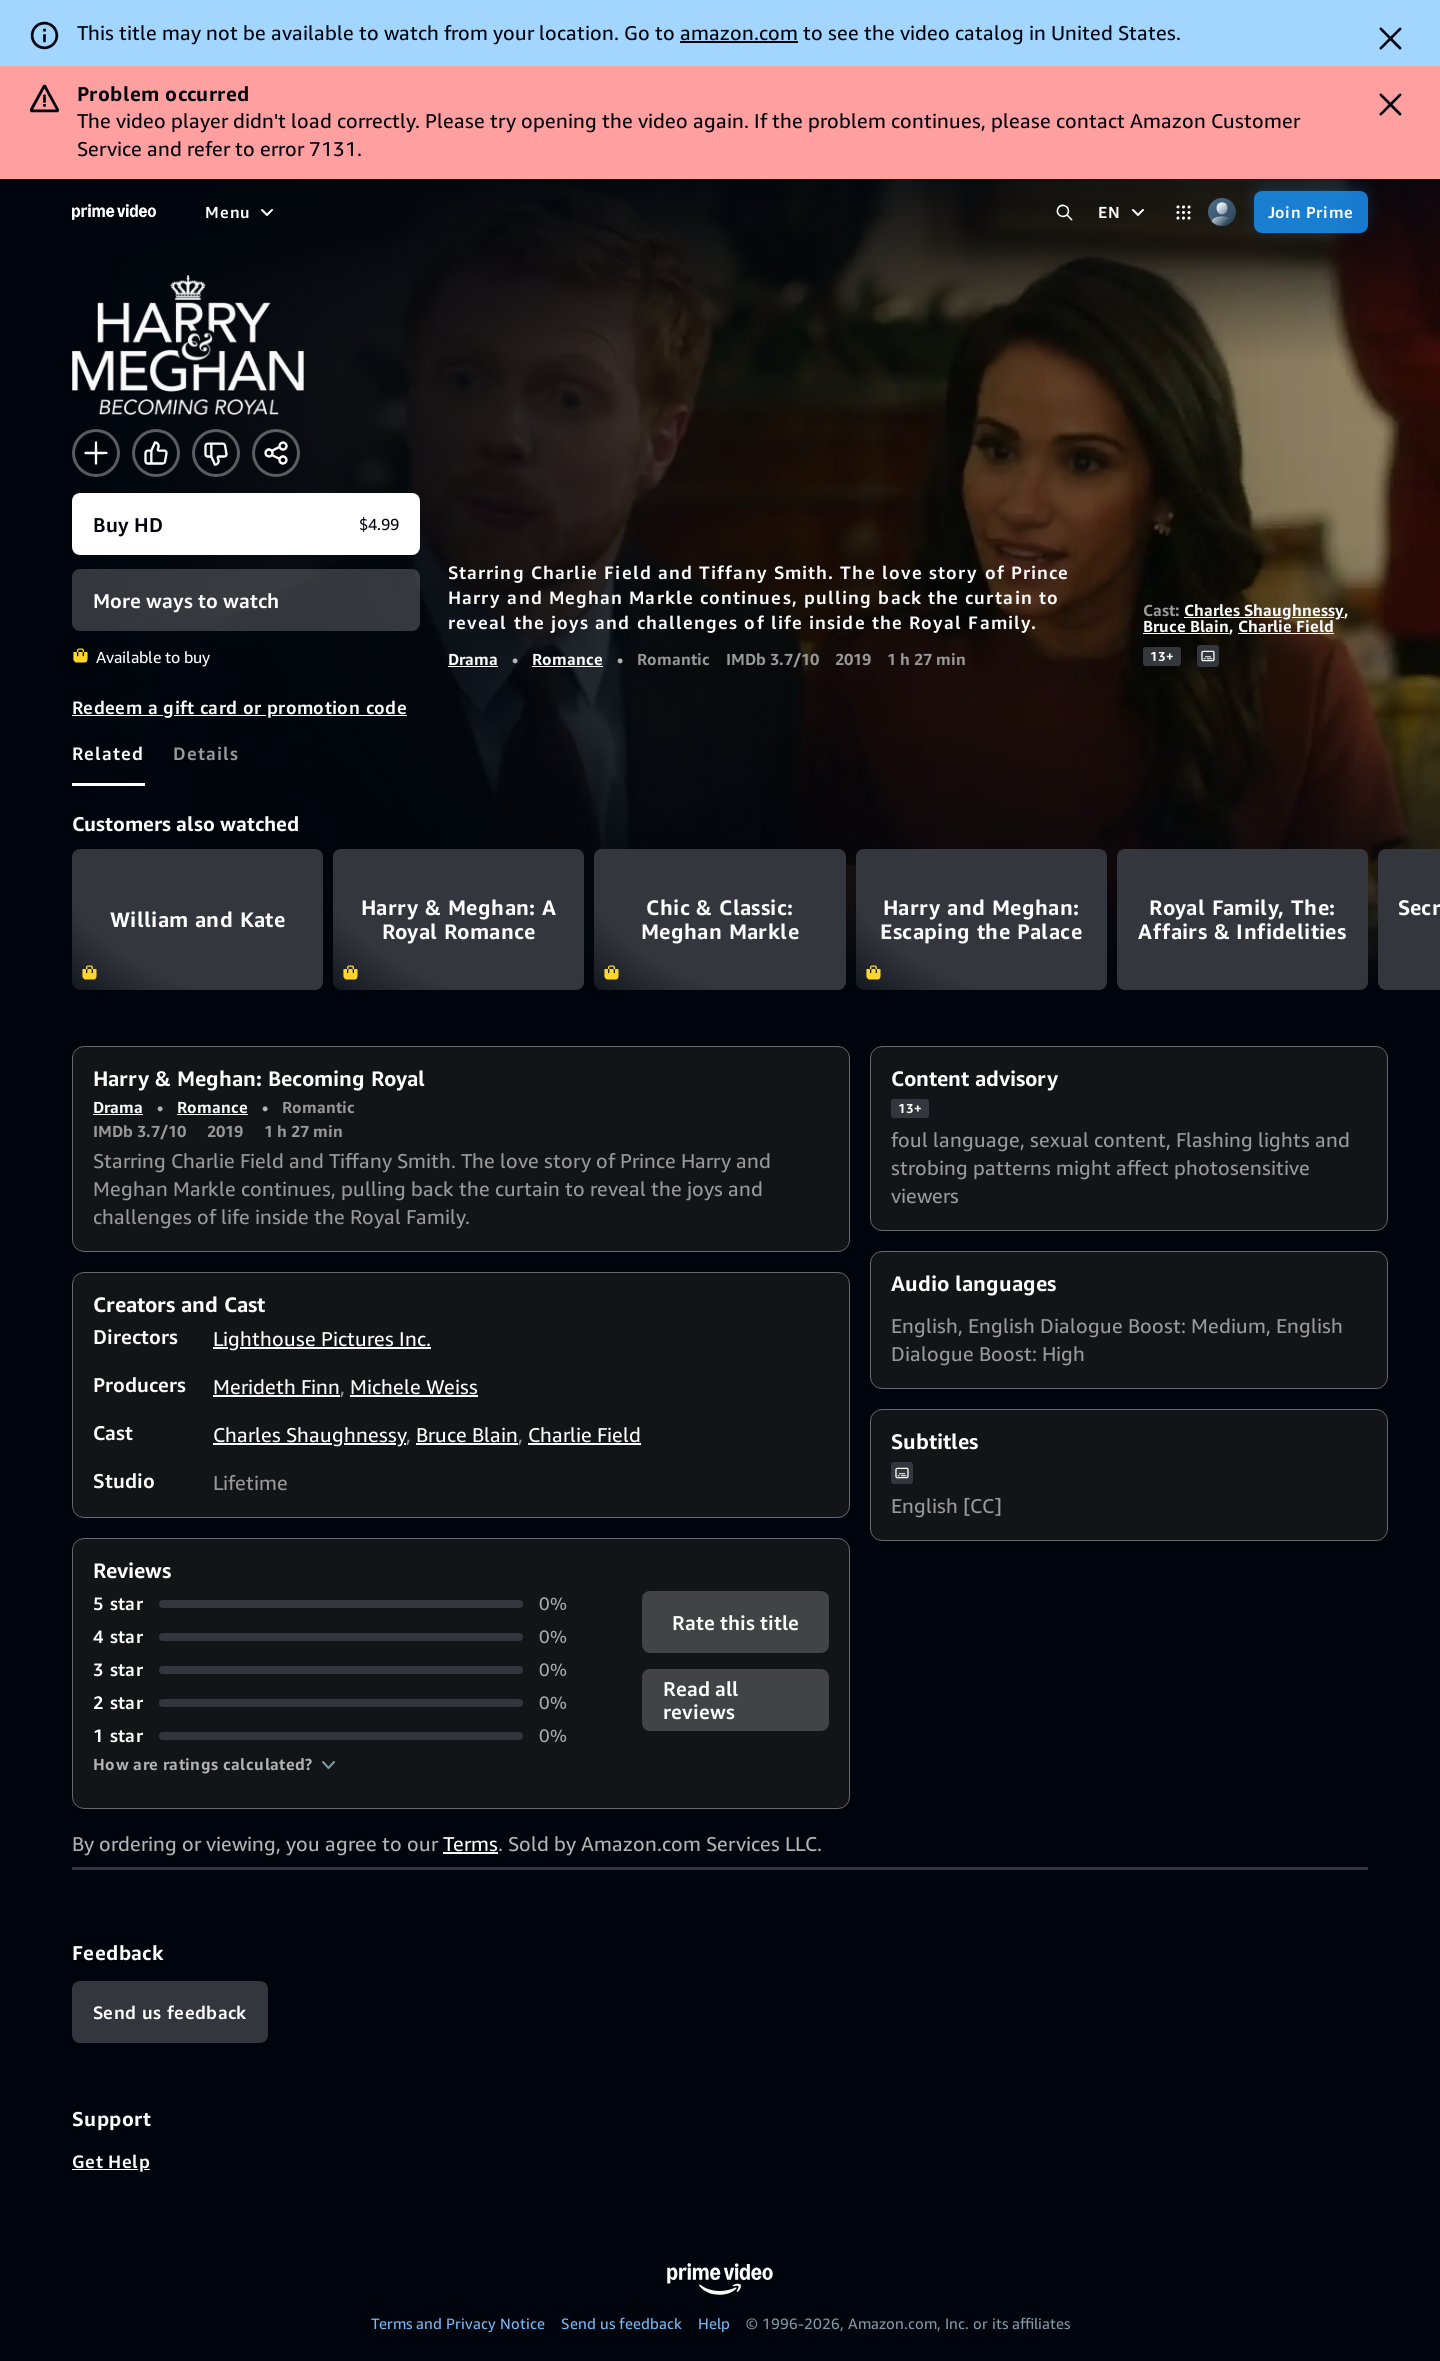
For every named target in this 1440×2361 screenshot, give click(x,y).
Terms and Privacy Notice (458, 2323)
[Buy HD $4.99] (246, 524)
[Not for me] (216, 453)
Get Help (111, 2161)
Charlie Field (1286, 626)
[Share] (276, 453)
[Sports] (598, 212)
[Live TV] (755, 212)
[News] (675, 212)
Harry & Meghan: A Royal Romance (458, 919)
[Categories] (1183, 212)
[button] (214, 1764)
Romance (567, 659)
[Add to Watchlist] (96, 453)
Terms (470, 1843)
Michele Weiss (414, 1386)
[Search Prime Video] (1064, 212)
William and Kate (197, 919)
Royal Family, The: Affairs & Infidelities (1242, 919)
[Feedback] (170, 2012)
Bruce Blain (1186, 626)
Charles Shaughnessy (1264, 610)
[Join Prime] (1311, 212)
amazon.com (739, 32)
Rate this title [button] (735, 1622)
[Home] (114, 212)
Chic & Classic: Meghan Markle (719, 919)
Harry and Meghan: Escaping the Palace (981, 919)
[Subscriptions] (883, 212)
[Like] (156, 453)
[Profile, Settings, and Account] (1222, 212)
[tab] (108, 753)
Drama (473, 659)
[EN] (1123, 212)
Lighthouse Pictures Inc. (322, 1338)
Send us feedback (621, 2323)
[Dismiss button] (1390, 38)
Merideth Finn (276, 1386)
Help (714, 2323)
